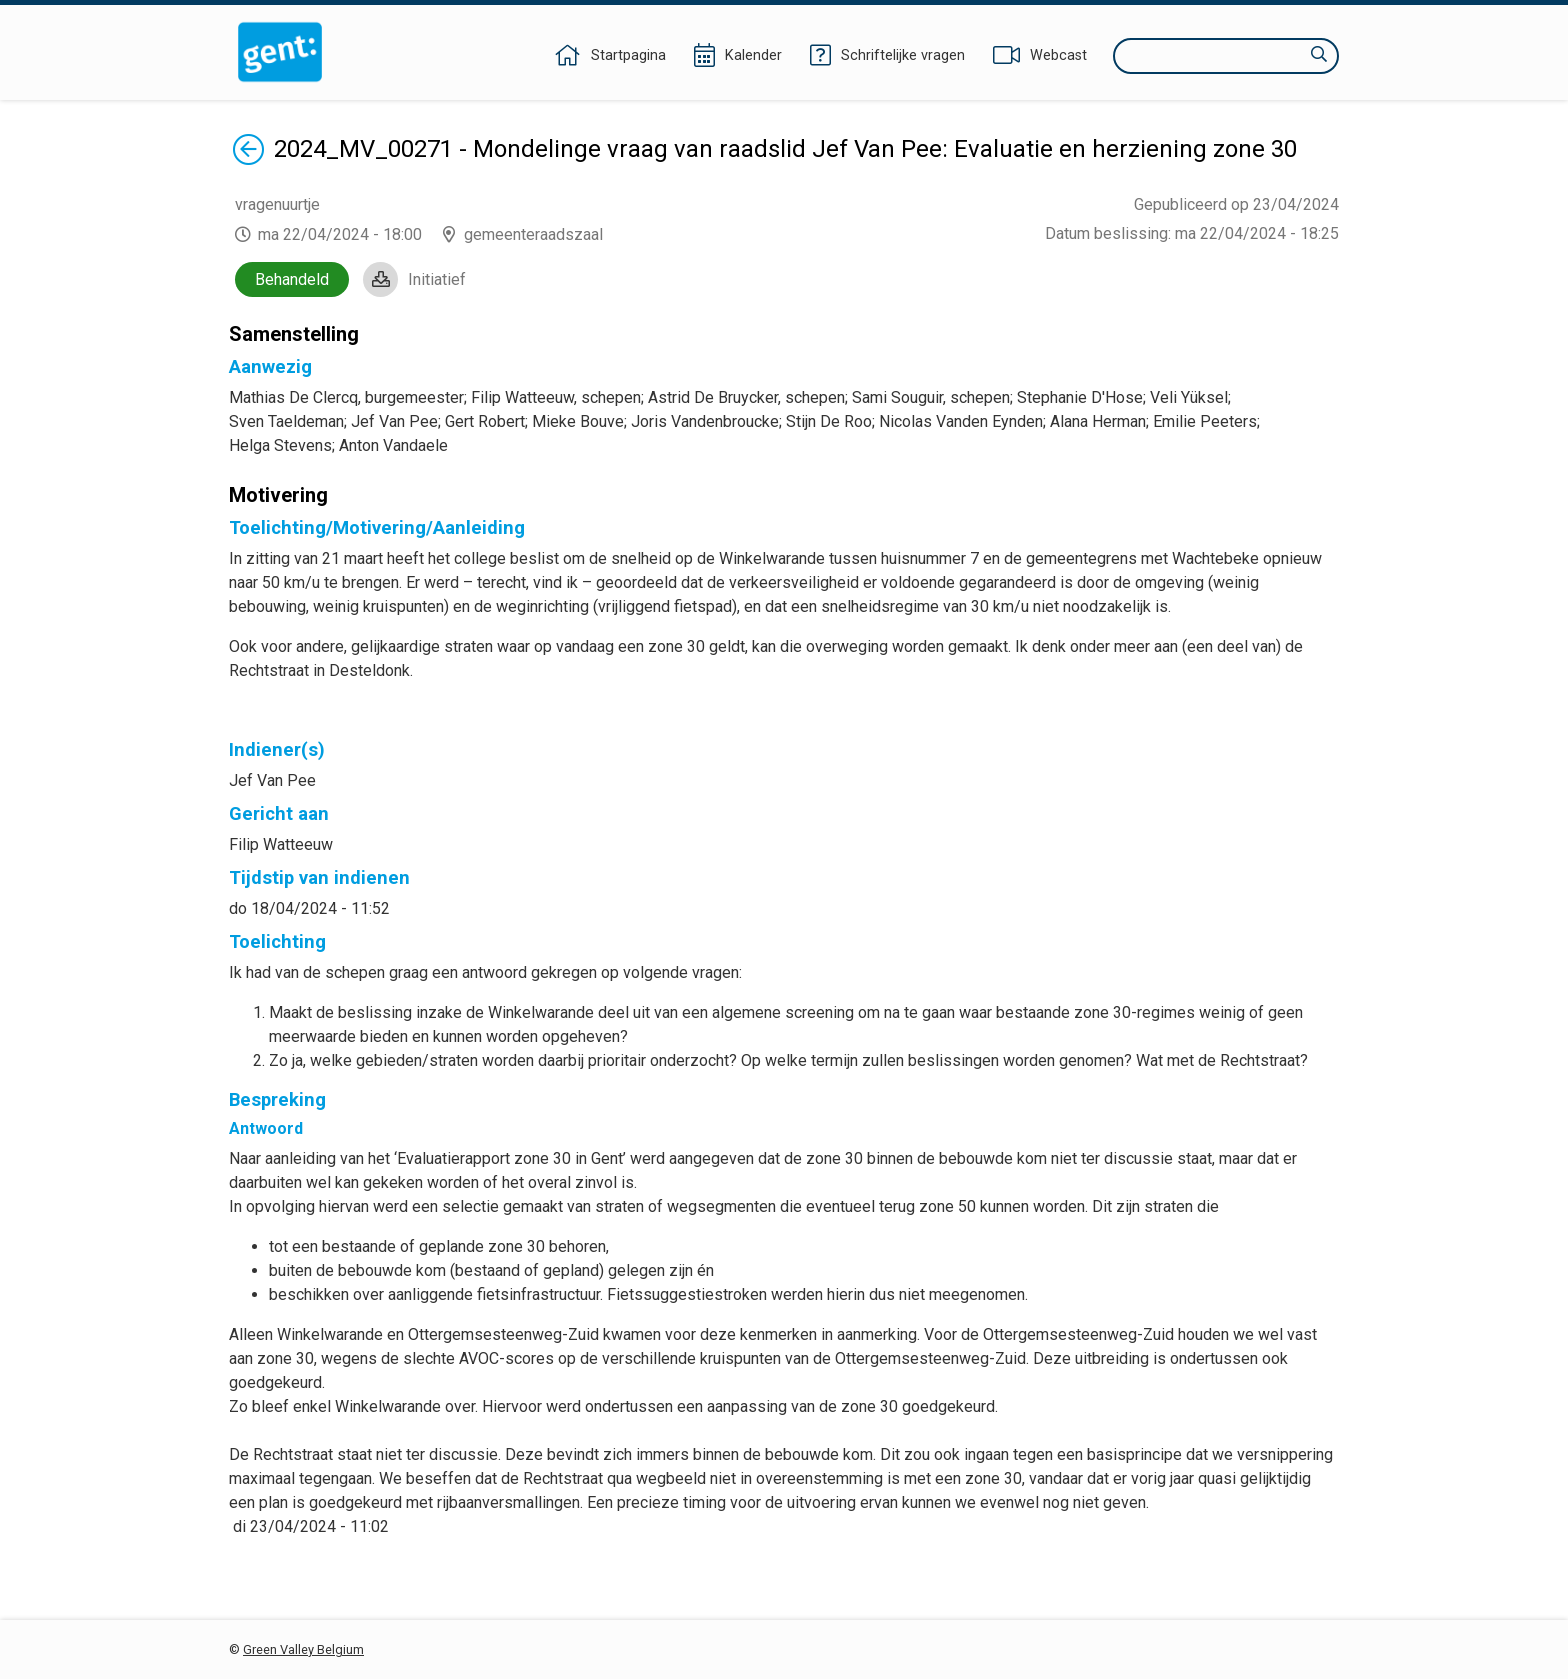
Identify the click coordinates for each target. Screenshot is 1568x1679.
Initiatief (437, 279)
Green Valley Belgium (303, 1649)
